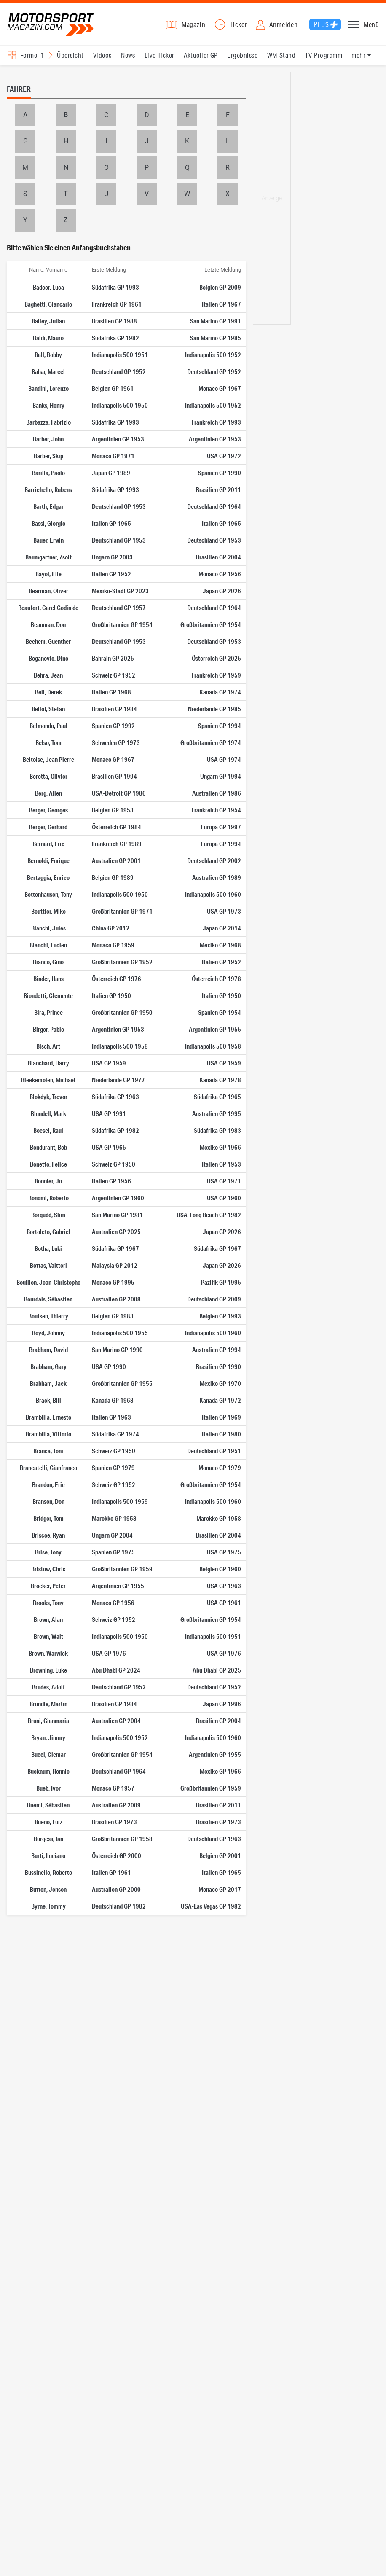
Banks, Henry (48, 405)
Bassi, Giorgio (48, 523)
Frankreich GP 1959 (216, 675)
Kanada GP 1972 (220, 1400)
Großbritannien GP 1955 (122, 1383)
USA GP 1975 (224, 1552)
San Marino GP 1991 (215, 321)
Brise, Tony (48, 1552)
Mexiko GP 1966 (220, 1147)
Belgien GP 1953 (113, 810)
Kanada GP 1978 (220, 1080)
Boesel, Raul (48, 1130)
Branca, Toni (48, 1451)
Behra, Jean (48, 675)
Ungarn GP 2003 (112, 557)
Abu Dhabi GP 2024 (116, 1670)
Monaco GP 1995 (113, 1282)
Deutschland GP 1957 (119, 607)
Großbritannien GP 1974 (210, 742)
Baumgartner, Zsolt (48, 557)
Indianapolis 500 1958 (120, 1046)
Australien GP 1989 (216, 877)
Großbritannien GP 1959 (122, 1569)
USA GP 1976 (109, 1653)
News (128, 55)
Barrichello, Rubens (48, 489)
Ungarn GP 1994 (220, 776)
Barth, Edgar (48, 506)
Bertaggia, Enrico (48, 877)
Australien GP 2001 (116, 860)
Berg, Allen (48, 793)
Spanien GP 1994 (219, 725)
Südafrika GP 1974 (115, 1434)
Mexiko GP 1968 (220, 945)
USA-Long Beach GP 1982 (209, 1214)
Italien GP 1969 (221, 1417)
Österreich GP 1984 (116, 827)
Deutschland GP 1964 (214, 506)
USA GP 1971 (224, 1181)
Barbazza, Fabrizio (48, 422)
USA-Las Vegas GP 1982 (211, 1906)
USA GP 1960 (224, 1198)
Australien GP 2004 (116, 1720)
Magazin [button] (194, 24)
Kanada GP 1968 (113, 1400)
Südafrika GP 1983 (217, 1130)
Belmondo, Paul (48, 725)
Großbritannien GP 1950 (122, 1012)
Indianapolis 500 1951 (120, 354)
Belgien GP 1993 (220, 1316)
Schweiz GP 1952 (113, 675)
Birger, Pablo (48, 1029)
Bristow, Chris (48, 1569)
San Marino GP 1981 (117, 1214)
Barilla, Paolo (48, 472)
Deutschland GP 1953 (119, 506)
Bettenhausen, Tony (48, 894)
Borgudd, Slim (48, 1214)
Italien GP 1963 (111, 1417)
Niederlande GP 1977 (118, 1080)
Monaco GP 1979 (219, 1467)
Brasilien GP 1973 (114, 1822)
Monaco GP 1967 (219, 388)
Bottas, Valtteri (48, 1265)
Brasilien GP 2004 (218, 557)
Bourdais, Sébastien (48, 1299)
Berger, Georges (48, 810)
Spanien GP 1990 (219, 472)
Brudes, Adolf (48, 1687)
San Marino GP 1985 (215, 337)
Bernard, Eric (48, 843)
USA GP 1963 (224, 1585)
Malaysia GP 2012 (114, 1265)
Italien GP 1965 (111, 523)
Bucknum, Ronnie (48, 1771)
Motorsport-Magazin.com (50, 24)
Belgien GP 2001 (220, 1855)
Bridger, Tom (48, 1518)
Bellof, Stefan (48, 709)
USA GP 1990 (109, 1366)
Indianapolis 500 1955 (120, 1332)
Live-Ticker (159, 55)
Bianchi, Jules (48, 928)
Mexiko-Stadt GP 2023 (120, 590)
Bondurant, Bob (48, 1147)
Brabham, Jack (48, 1383)
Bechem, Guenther (48, 641)
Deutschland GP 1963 (214, 1838)
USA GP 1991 (109, 1113)
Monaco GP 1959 (113, 945)
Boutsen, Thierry (48, 1316)
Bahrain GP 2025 (113, 658)
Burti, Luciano (48, 1855)
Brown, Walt (48, 1636)
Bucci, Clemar (48, 1754)
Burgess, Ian (48, 1838)
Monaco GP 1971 (113, 456)
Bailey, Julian (48, 321)
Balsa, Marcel (48, 371)
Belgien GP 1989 (113, 877)
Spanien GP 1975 (113, 1552)
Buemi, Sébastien (48, 1805)
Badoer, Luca (48, 287)
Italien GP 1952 (111, 574)
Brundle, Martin (48, 1703)
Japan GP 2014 (222, 928)
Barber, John (48, 439)
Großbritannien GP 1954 (122, 624)
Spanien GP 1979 (113, 1467)
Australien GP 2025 (116, 1231)
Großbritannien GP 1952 (122, 961)
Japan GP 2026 (222, 590)
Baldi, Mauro (48, 337)
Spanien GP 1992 (113, 725)
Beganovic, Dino (48, 658)
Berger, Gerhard (48, 827)
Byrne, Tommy (48, 1906)
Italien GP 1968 (111, 692)
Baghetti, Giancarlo (48, 304)
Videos (102, 55)
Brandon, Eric (48, 1484)
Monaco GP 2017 (219, 1889)
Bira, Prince (48, 1012)
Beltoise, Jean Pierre (48, 759)
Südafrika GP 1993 (115, 287)
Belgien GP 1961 (113, 388)
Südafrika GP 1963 (115, 1096)
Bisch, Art (48, 1046)
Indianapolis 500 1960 (213, 894)
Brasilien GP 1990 (218, 1366)
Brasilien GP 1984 (114, 709)
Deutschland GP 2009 (214, 1299)
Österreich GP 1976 (116, 978)
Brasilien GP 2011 (218, 489)
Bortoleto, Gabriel (48, 1231)
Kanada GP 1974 (220, 692)
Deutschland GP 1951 (214, 1451)
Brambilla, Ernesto (48, 1417)
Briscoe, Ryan (48, 1535)
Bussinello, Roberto (48, 1872)
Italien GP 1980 (221, 1434)
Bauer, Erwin (48, 540)
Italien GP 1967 (221, 304)
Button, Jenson (48, 1889)
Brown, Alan (48, 1619)
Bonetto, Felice (48, 1164)
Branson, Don (48, 1501)
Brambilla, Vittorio (48, 1434)
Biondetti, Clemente (48, 995)
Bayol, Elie (48, 574)
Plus (321, 24)
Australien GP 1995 (216, 1113)
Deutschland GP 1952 (119, 371)
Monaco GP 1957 (113, 1788)
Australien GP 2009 (116, 1805)
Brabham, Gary (48, 1366)
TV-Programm (323, 55)
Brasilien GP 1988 (114, 321)
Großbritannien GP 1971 (122, 911)
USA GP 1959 (109, 1063)
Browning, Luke (48, 1670)
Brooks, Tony (48, 1602)
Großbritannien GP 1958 (122, 1838)
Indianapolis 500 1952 (213, 354)
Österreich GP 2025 (216, 658)
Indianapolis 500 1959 (120, 1501)
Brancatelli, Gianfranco (48, 1467)
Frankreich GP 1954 (216, 810)
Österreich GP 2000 (116, 1855)
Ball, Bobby (48, 354)
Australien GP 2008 (116, 1299)
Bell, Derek (48, 692)
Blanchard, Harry (48, 1063)
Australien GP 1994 (216, 1349)
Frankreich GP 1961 (117, 304)
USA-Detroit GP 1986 (119, 793)
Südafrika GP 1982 (115, 337)
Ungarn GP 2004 (112, 1535)
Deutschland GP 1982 (119, 1906)
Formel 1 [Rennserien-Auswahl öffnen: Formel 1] (32, 55)
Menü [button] (371, 24)
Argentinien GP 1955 (215, 1029)
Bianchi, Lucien (48, 945)
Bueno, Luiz (48, 1822)
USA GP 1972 (224, 456)
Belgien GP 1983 (113, 1316)
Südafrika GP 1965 (217, 1096)
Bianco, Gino (48, 961)
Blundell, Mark (48, 1113)
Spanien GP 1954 (219, 1012)
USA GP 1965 (109, 1147)
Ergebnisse (242, 55)
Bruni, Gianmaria (48, 1720)
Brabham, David (48, 1349)
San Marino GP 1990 (117, 1349)
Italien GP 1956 (111, 1181)
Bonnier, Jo (48, 1181)
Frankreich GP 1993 (216, 422)
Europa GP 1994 (221, 843)
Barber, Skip (48, 456)
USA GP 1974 (224, 759)
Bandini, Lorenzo (48, 388)
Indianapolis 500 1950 (120, 405)
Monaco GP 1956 (219, 574)
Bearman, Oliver (48, 590)
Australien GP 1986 (216, 793)
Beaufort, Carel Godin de (48, 607)
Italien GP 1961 (111, 1872)
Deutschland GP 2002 (214, 860)
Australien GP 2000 (116, 1889)
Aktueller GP (201, 55)
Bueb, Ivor (48, 1788)
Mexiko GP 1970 (220, 1383)
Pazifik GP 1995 (221, 1282)
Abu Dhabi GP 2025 (217, 1670)
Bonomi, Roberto (48, 1198)
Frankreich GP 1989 (117, 843)
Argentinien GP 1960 (118, 1198)
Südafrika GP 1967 (115, 1248)
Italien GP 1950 (111, 995)
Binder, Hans (48, 978)
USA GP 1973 (224, 911)
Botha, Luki (48, 1248)
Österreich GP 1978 (216, 978)
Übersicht (70, 55)
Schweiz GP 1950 (113, 1164)
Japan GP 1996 (222, 1703)
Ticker (238, 24)
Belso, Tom (48, 742)
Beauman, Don (48, 624)
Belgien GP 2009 (220, 287)
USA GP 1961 (224, 1602)
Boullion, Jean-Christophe (48, 1282)
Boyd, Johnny (48, 1332)
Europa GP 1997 (221, 827)
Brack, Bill (48, 1400)
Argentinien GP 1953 (118, 439)
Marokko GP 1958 (114, 1518)
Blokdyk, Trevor (48, 1096)
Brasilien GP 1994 (114, 776)
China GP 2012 (110, 928)
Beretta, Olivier (48, 776)
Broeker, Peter (48, 1585)
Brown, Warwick (48, 1653)
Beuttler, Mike (48, 911)
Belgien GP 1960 (220, 1569)
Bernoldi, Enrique (48, 860)
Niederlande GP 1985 (214, 709)
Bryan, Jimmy (48, 1737)
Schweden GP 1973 (116, 742)
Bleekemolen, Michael (48, 1080)
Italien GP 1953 (221, 1164)
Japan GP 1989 (111, 472)
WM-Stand (281, 55)
